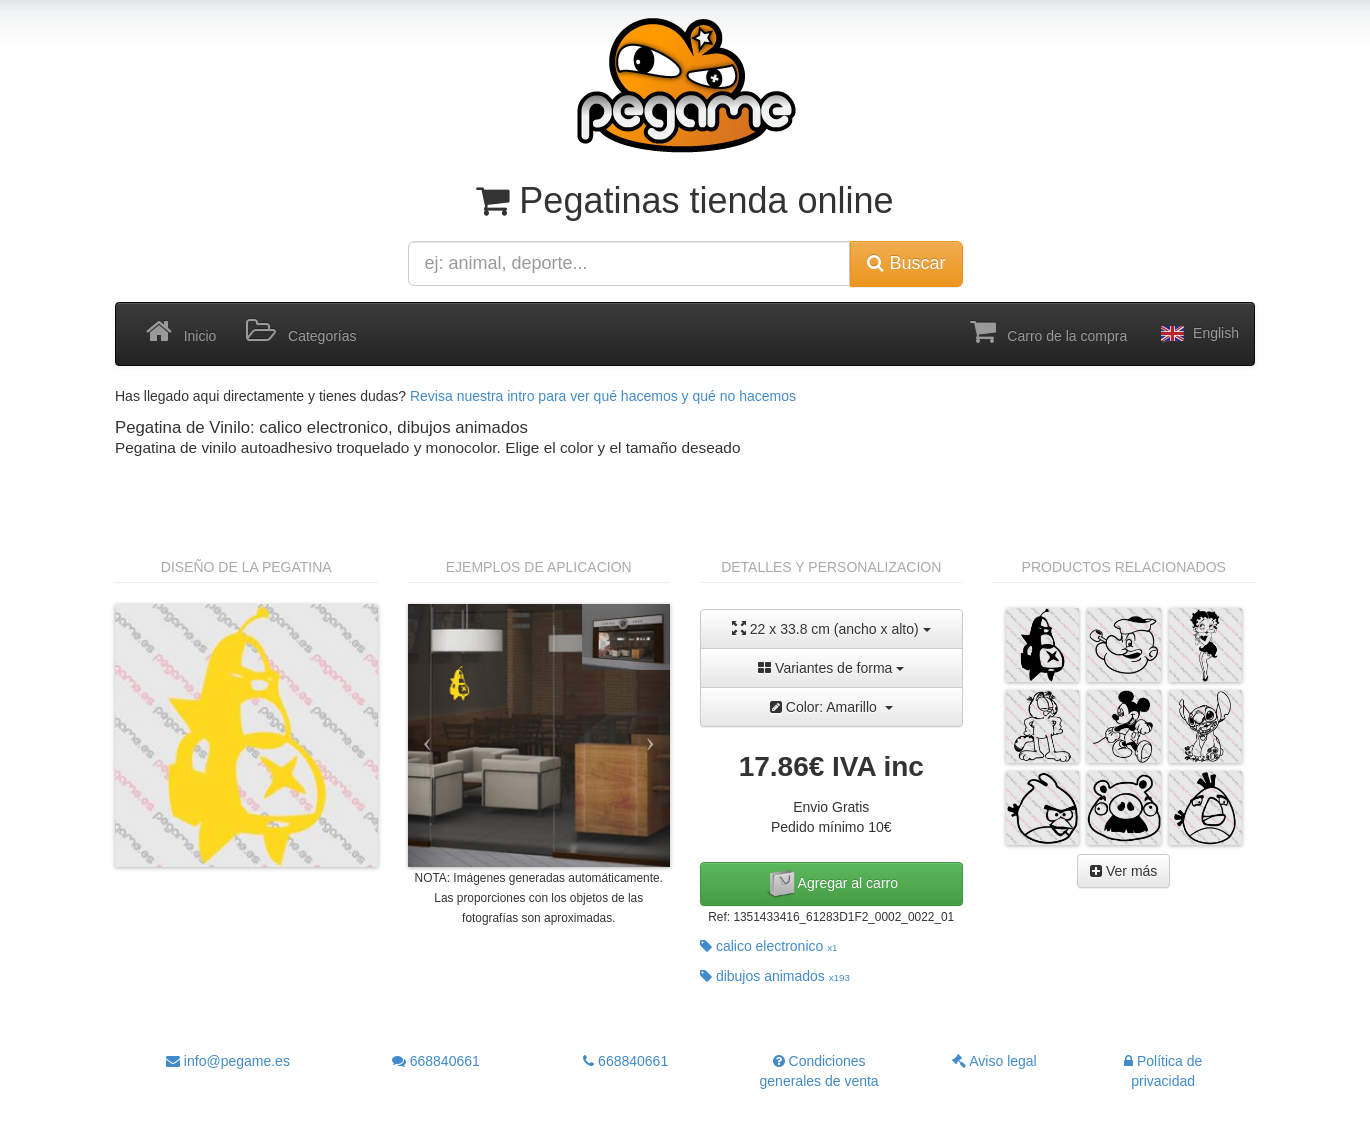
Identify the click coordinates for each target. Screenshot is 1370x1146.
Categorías (301, 332)
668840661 (436, 1061)
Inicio (181, 332)
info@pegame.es (228, 1061)
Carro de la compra (1049, 332)
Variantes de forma (831, 668)
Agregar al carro (832, 884)
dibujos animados (775, 976)
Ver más (1123, 871)
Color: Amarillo (831, 707)
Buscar (906, 263)
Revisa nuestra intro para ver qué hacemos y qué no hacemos (603, 396)
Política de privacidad (1163, 1071)
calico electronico (769, 946)
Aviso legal (994, 1061)
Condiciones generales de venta (819, 1071)
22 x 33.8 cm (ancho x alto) (831, 628)
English (1198, 334)
